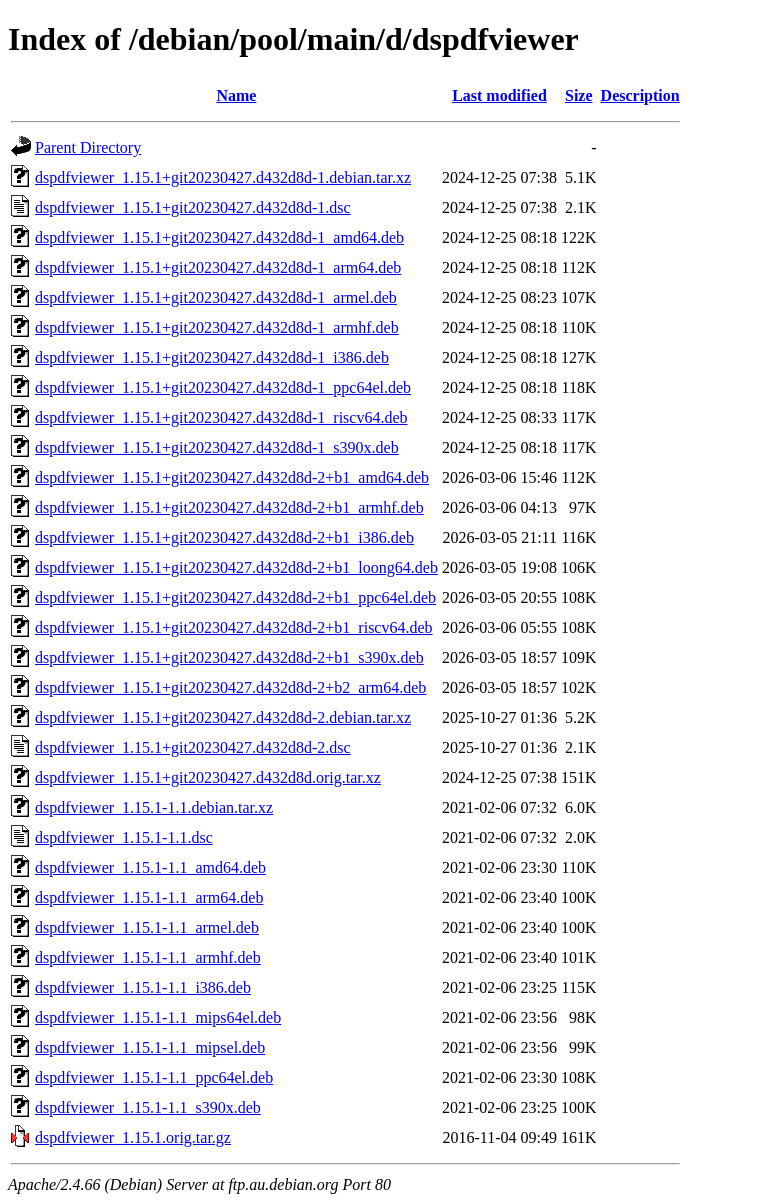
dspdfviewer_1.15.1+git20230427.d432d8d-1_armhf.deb (217, 327)
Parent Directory (88, 147)
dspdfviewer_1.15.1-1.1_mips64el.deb (158, 1017)
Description (640, 95)
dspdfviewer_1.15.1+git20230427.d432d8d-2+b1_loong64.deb (236, 567)
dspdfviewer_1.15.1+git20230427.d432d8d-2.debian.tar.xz (223, 717)
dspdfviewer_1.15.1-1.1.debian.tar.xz (154, 807)
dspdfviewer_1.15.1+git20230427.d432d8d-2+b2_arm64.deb (230, 687)
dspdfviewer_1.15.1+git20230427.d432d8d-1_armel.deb (216, 297)
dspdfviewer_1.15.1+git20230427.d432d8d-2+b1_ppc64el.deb (235, 597)
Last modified (499, 95)
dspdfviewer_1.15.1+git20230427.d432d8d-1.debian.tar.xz (223, 177)
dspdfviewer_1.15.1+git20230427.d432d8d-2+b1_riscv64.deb (234, 627)
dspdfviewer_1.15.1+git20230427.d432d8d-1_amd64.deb (219, 237)
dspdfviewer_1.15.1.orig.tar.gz (133, 1137)
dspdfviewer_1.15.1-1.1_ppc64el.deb (154, 1077)
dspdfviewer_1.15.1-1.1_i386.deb (143, 987)
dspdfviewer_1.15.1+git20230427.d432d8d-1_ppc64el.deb (223, 387)
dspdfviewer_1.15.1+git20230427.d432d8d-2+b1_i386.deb (224, 537)
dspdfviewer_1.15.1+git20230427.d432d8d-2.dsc (193, 747)
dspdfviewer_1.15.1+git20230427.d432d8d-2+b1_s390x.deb (229, 657)
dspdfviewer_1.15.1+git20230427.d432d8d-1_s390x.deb (217, 447)
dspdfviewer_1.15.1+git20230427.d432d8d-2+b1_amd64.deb (232, 477)
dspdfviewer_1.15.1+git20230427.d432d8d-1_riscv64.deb (221, 417)
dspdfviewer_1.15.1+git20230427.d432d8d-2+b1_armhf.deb (229, 507)
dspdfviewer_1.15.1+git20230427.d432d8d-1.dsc (193, 207)
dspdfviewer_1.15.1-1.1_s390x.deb (148, 1107)
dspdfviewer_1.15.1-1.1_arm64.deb (149, 897)
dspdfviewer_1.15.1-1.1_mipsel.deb (150, 1047)
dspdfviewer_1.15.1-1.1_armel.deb (147, 927)
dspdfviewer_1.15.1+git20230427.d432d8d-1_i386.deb (212, 357)
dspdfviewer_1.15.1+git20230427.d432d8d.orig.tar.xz (208, 777)
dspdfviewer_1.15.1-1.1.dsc (124, 837)
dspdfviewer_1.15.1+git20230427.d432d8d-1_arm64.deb (218, 267)
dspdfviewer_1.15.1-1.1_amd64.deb (150, 867)
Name (236, 95)
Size (579, 95)
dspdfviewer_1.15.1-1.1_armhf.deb (148, 957)
